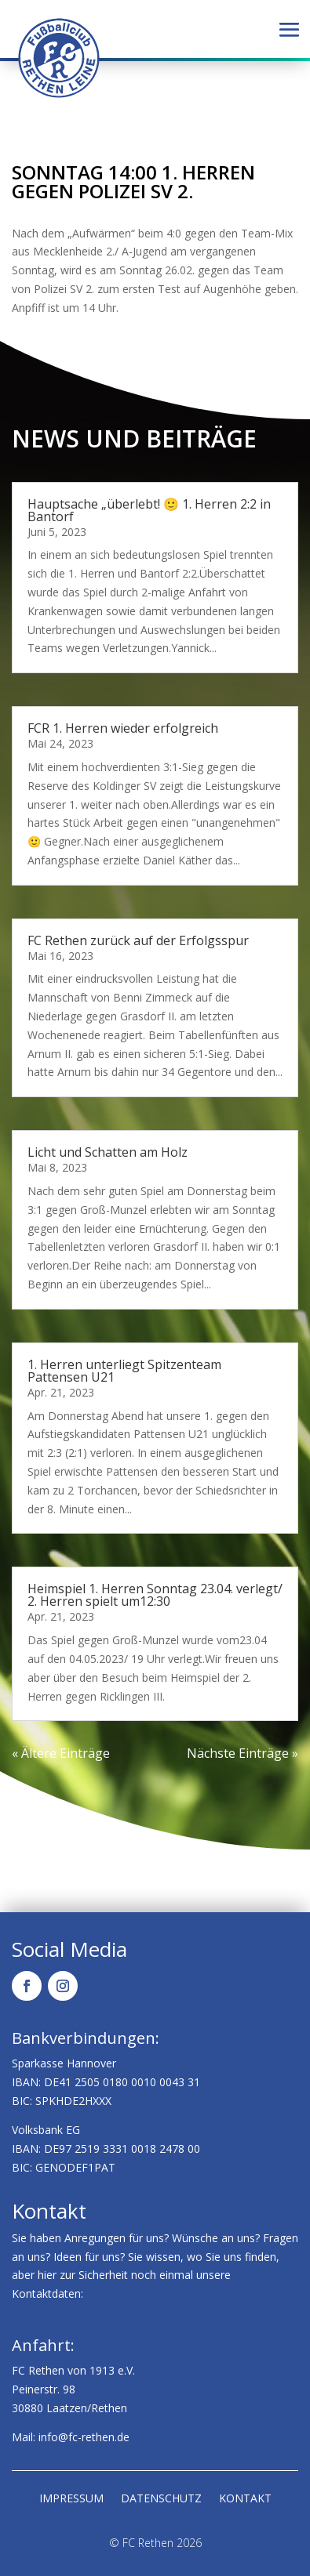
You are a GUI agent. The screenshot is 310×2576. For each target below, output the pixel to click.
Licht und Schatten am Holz (107, 1152)
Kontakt (245, 2499)
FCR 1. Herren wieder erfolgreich (122, 728)
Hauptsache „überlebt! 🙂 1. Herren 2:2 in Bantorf (149, 510)
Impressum (71, 2499)
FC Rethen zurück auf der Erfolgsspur (138, 940)
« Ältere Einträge (61, 1753)
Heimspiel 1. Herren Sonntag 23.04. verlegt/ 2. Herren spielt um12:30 (155, 1595)
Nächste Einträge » (242, 1753)
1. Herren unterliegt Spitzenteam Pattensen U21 (124, 1371)
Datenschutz (161, 2499)
